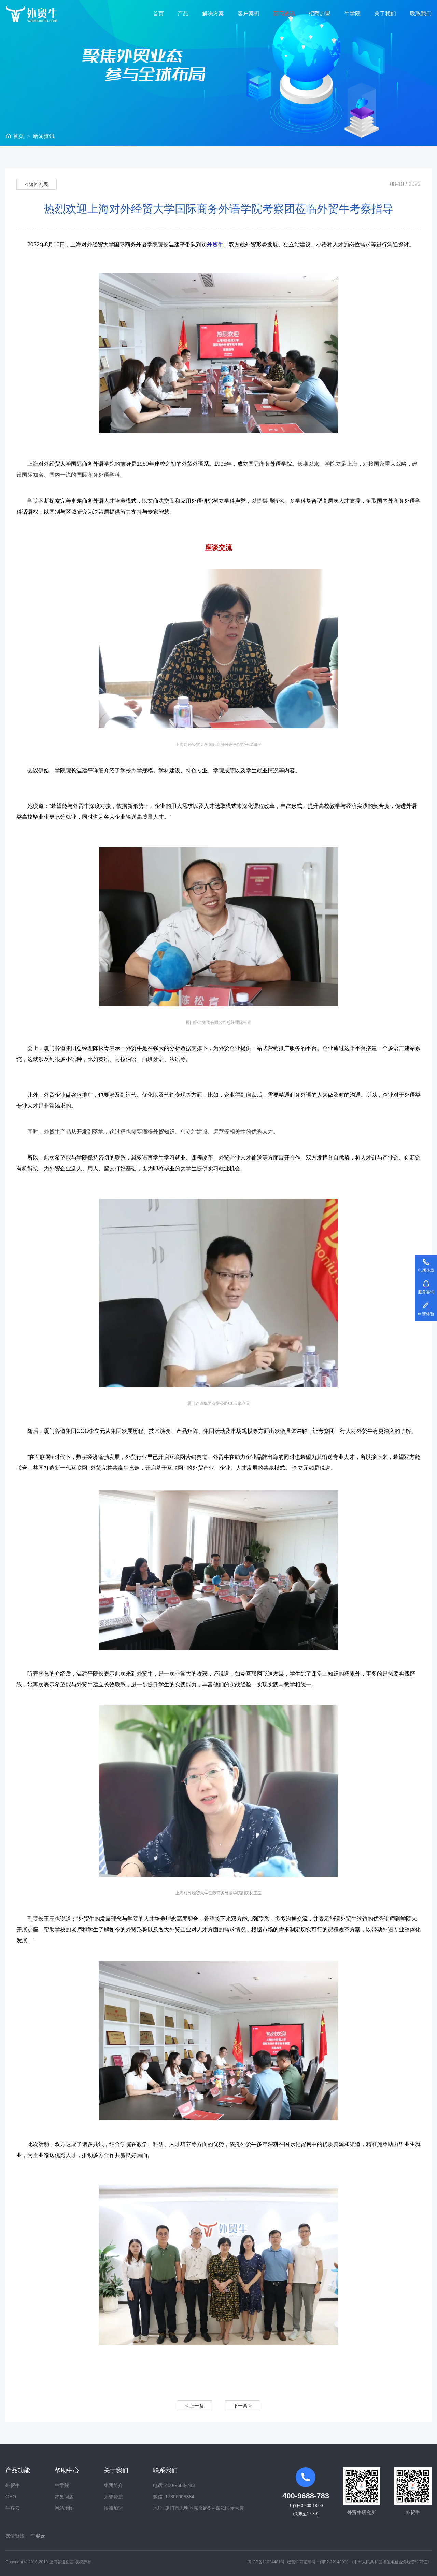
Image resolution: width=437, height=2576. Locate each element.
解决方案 (213, 13)
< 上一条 (194, 2406)
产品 (183, 13)
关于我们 (385, 13)
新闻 (44, 136)
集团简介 (113, 2485)
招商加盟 (319, 13)
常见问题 (64, 2496)
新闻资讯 (284, 13)
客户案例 (248, 13)
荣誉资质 (113, 2496)
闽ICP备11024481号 (266, 2562)
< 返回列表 (36, 184)
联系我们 (421, 13)
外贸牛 (215, 244)
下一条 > (242, 2406)
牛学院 (352, 13)
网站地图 (64, 2508)
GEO (10, 2496)
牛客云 (12, 2508)
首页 (158, 13)
